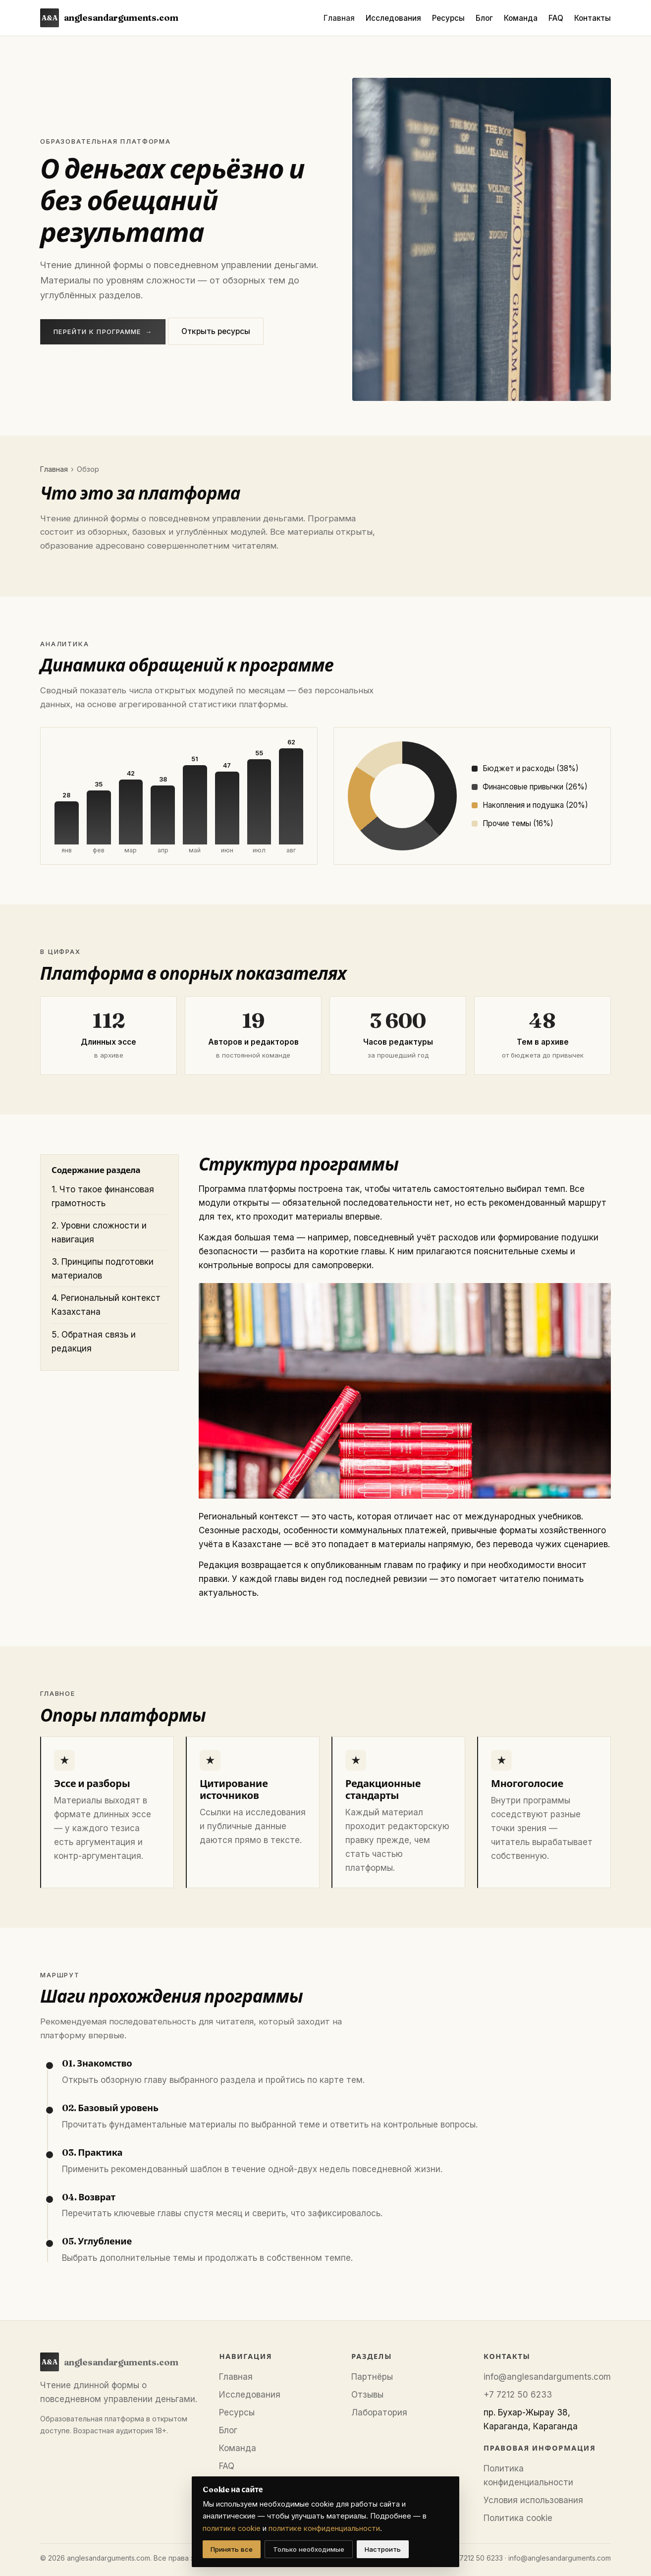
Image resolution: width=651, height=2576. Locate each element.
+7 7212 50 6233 (518, 2395)
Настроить (383, 2549)
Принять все (232, 2549)
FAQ (555, 18)
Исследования (393, 18)
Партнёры (372, 2377)
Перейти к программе (103, 332)
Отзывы (367, 2395)
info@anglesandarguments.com (547, 2377)
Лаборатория (379, 2412)
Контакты (592, 18)
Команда (521, 18)
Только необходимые (308, 2549)
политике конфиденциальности (324, 2528)
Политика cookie (518, 2518)
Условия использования (533, 2500)
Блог (484, 18)
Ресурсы (448, 18)
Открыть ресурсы (215, 331)
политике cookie (232, 2528)
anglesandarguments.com (109, 17)
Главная (339, 18)
